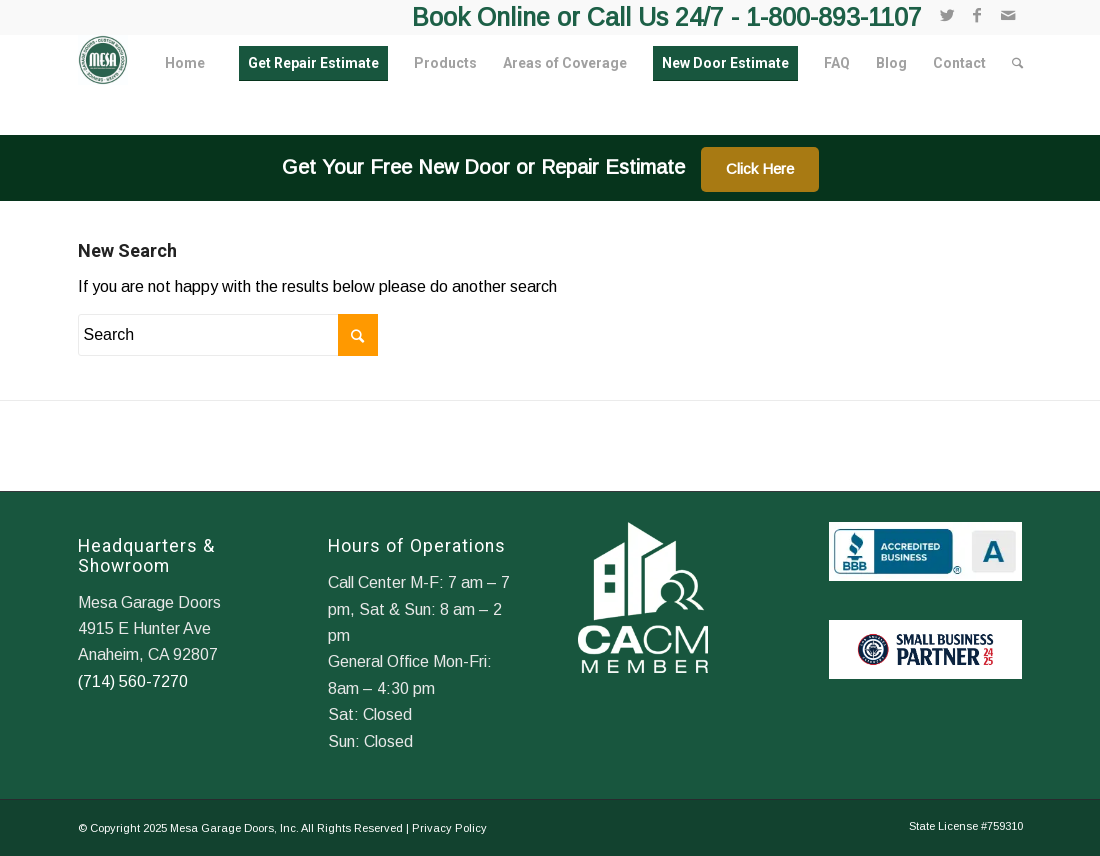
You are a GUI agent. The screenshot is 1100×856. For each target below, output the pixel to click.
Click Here (760, 168)
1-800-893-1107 (834, 17)
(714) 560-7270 (133, 681)
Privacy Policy (449, 828)
